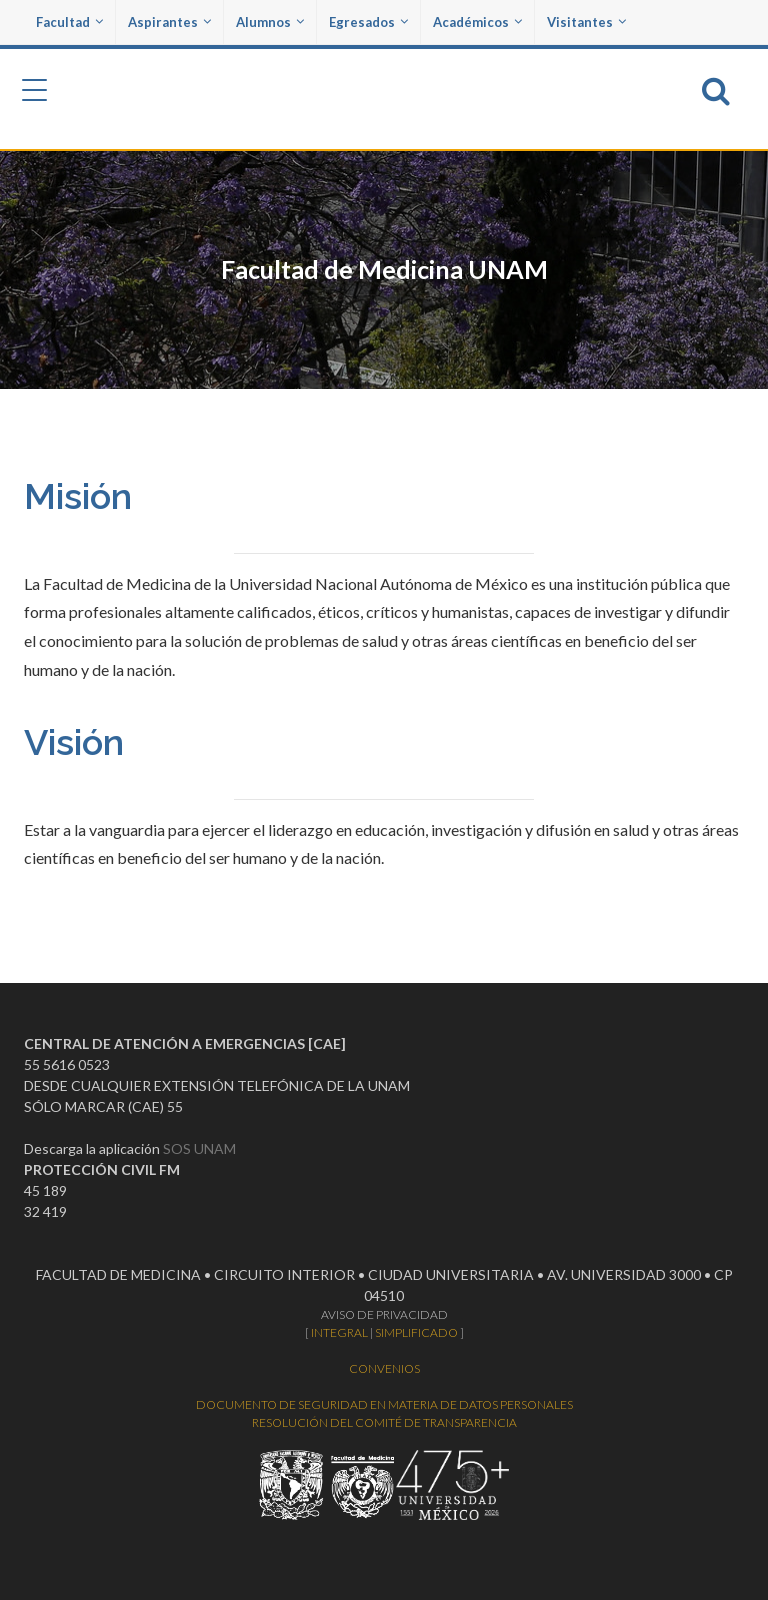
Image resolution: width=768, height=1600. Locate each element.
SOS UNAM (199, 1148)
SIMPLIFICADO (416, 1332)
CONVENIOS (384, 1368)
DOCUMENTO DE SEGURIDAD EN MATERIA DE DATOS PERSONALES (384, 1404)
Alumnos (270, 22)
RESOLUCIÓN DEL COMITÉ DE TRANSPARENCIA (384, 1422)
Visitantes (586, 22)
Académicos (477, 22)
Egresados (368, 22)
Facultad (69, 22)
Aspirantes (169, 22)
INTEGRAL (339, 1332)
